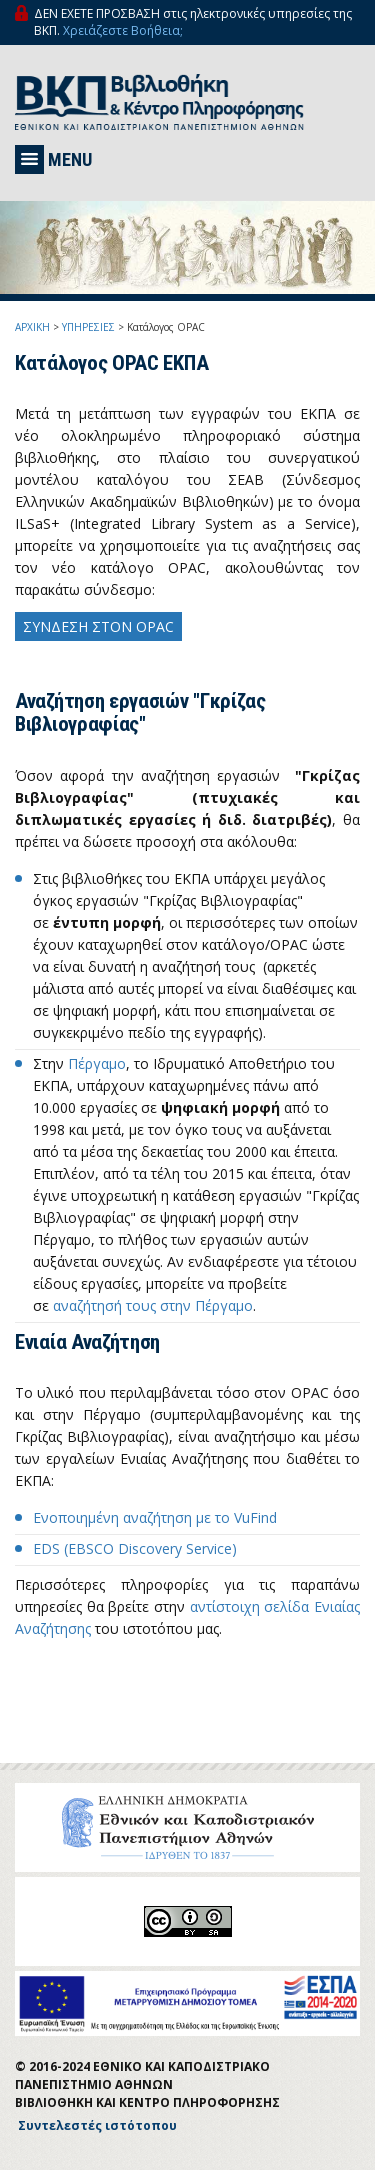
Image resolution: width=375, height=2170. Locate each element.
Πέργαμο (97, 1063)
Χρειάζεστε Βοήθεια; (123, 30)
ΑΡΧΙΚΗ (32, 327)
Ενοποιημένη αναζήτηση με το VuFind (155, 1517)
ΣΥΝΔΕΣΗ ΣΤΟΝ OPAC (98, 626)
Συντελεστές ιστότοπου (97, 2125)
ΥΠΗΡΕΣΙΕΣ (88, 327)
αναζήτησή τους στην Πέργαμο (153, 1305)
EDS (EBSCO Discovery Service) (135, 1548)
